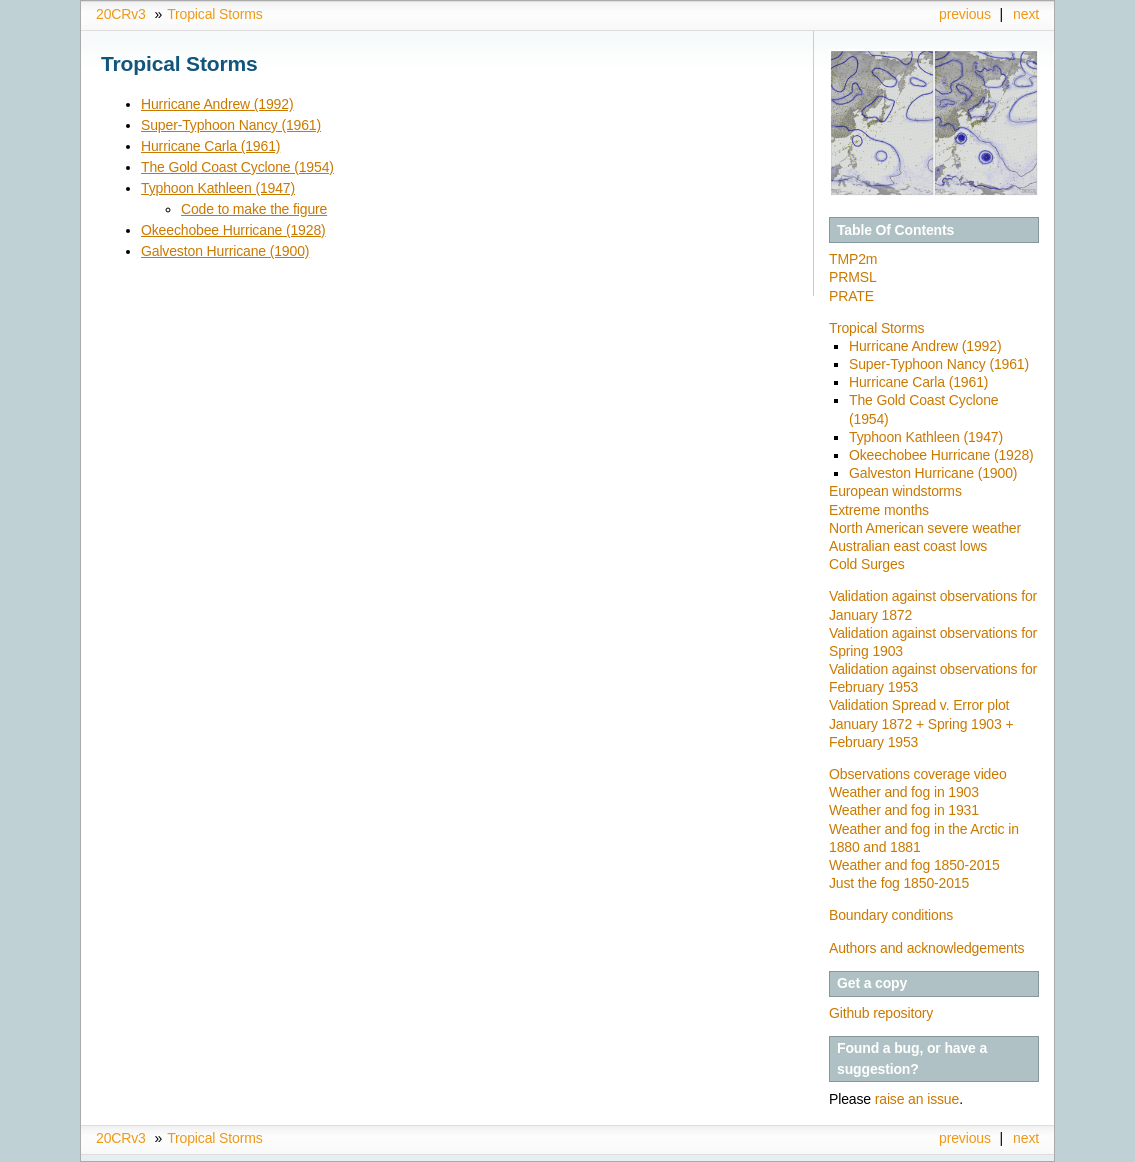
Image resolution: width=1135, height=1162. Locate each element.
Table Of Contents (895, 230)
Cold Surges (867, 564)
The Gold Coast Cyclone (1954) (237, 167)
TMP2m (853, 259)
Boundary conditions (891, 915)
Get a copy (872, 983)
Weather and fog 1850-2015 (914, 865)
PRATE (851, 296)
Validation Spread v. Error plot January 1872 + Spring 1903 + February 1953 (921, 723)
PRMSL (853, 277)
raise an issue (917, 1099)
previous (965, 14)
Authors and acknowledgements (926, 948)
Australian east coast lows (908, 546)
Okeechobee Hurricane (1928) (233, 230)
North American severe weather (925, 528)
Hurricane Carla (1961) (210, 146)
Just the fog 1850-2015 (899, 883)
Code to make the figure (254, 209)
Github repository (881, 1013)
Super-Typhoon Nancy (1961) (231, 125)
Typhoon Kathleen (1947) (218, 188)
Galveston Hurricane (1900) (225, 251)
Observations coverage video (918, 774)
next (1026, 14)
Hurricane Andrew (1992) (217, 104)
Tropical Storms (214, 14)
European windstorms (895, 491)
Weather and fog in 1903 (904, 792)
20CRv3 (121, 14)
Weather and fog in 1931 (904, 810)
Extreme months (879, 510)
